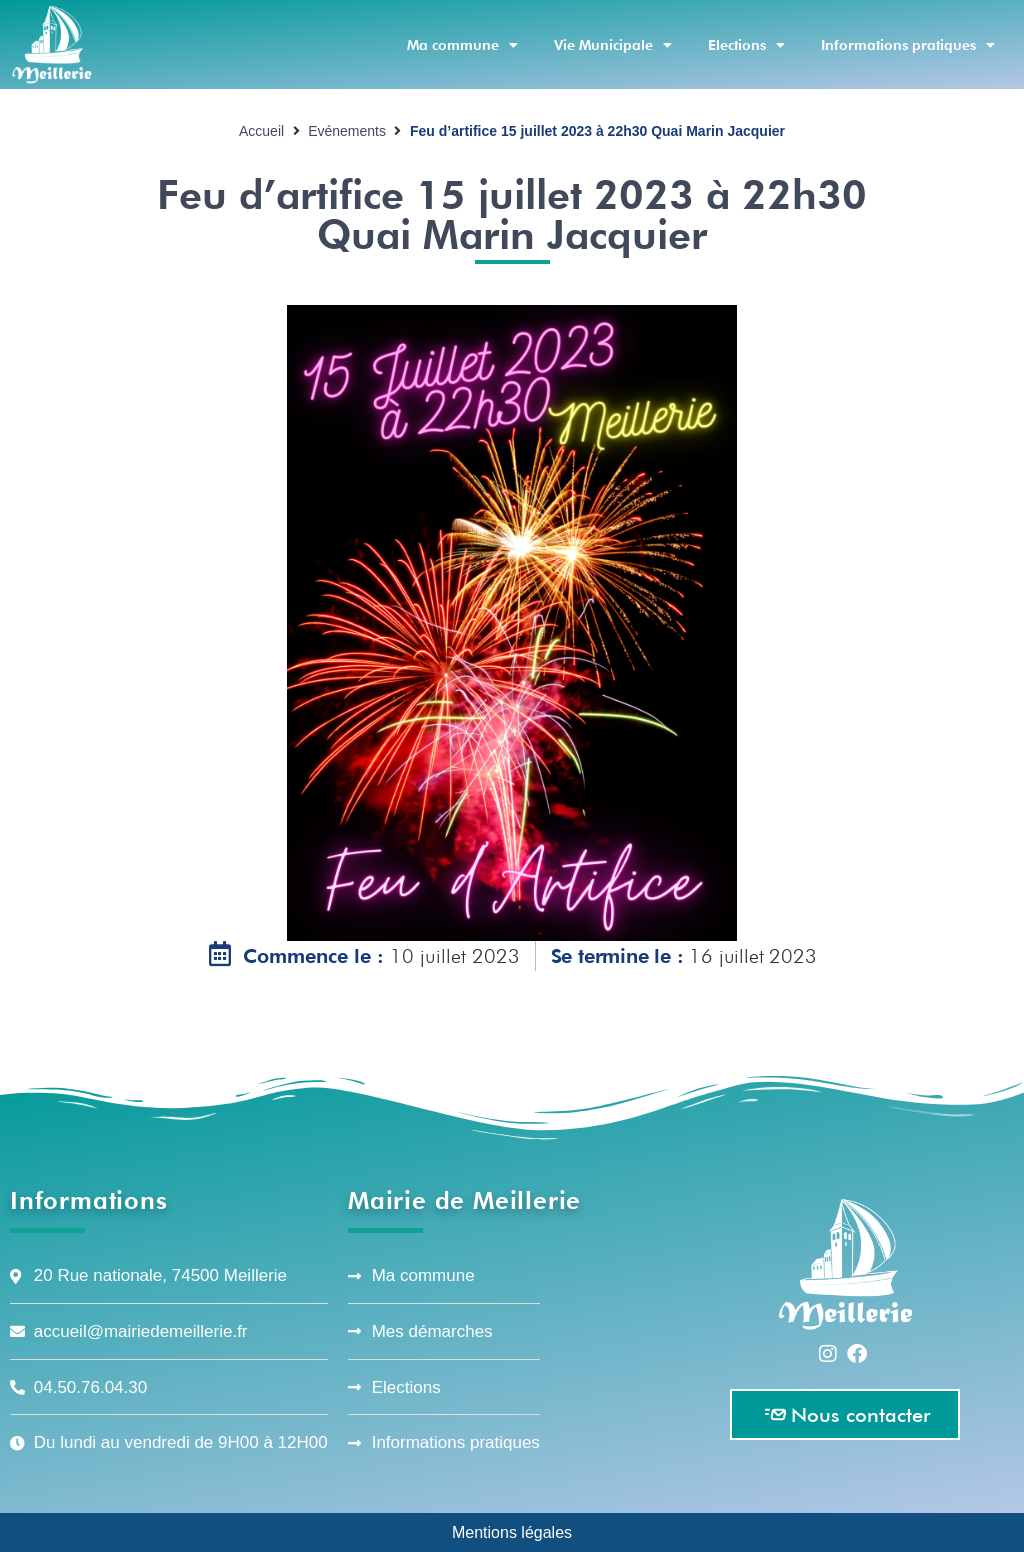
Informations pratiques (908, 45)
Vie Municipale (613, 45)
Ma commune (462, 45)
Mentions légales (512, 1531)
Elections (746, 45)
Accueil (261, 131)
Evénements (347, 131)
